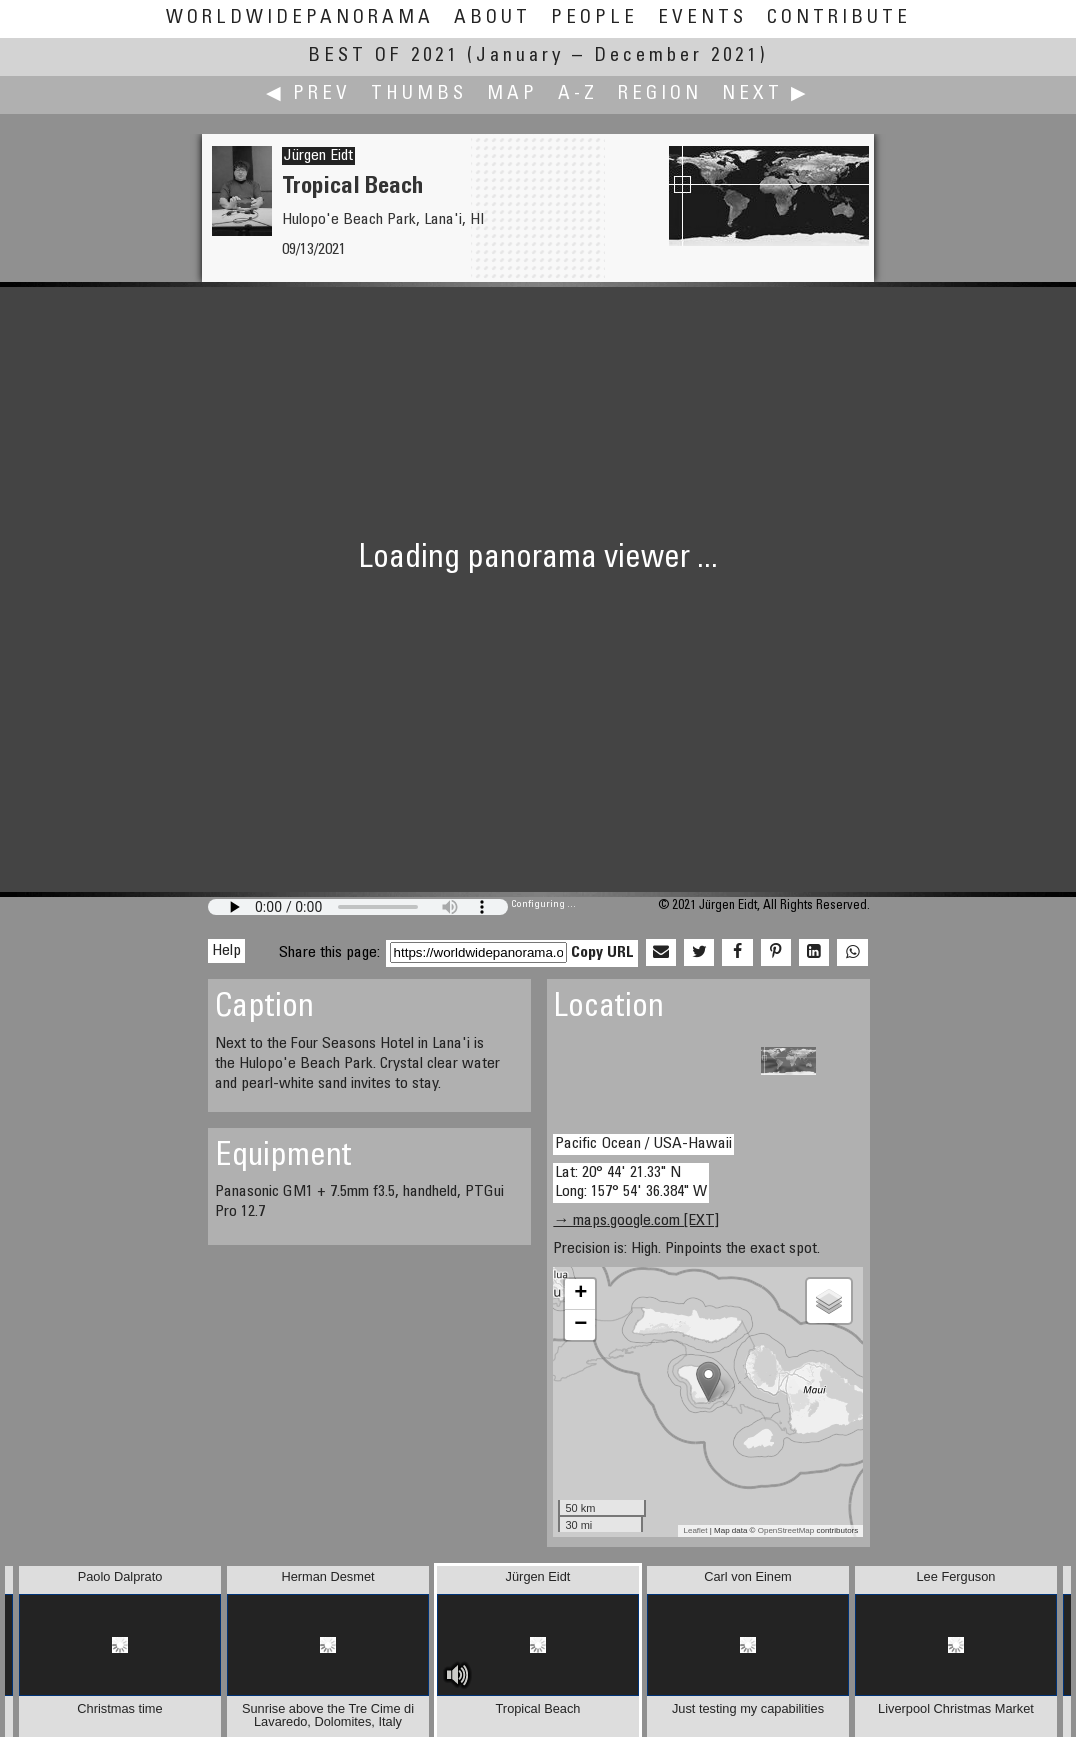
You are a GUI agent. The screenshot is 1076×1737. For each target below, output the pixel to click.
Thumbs (419, 94)
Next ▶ (766, 94)
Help (226, 951)
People (594, 18)
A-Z (578, 94)
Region (660, 94)
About (492, 18)
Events (702, 18)
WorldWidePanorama (300, 18)
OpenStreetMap (786, 1530)
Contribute (839, 18)
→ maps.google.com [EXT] (636, 1221)
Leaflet (695, 1530)
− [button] (580, 1325)
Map (512, 94)
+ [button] (580, 1294)
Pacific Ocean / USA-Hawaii (643, 1144)
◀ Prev (308, 94)
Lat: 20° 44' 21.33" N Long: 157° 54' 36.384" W (631, 1182)
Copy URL (602, 953)
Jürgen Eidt (318, 156)
